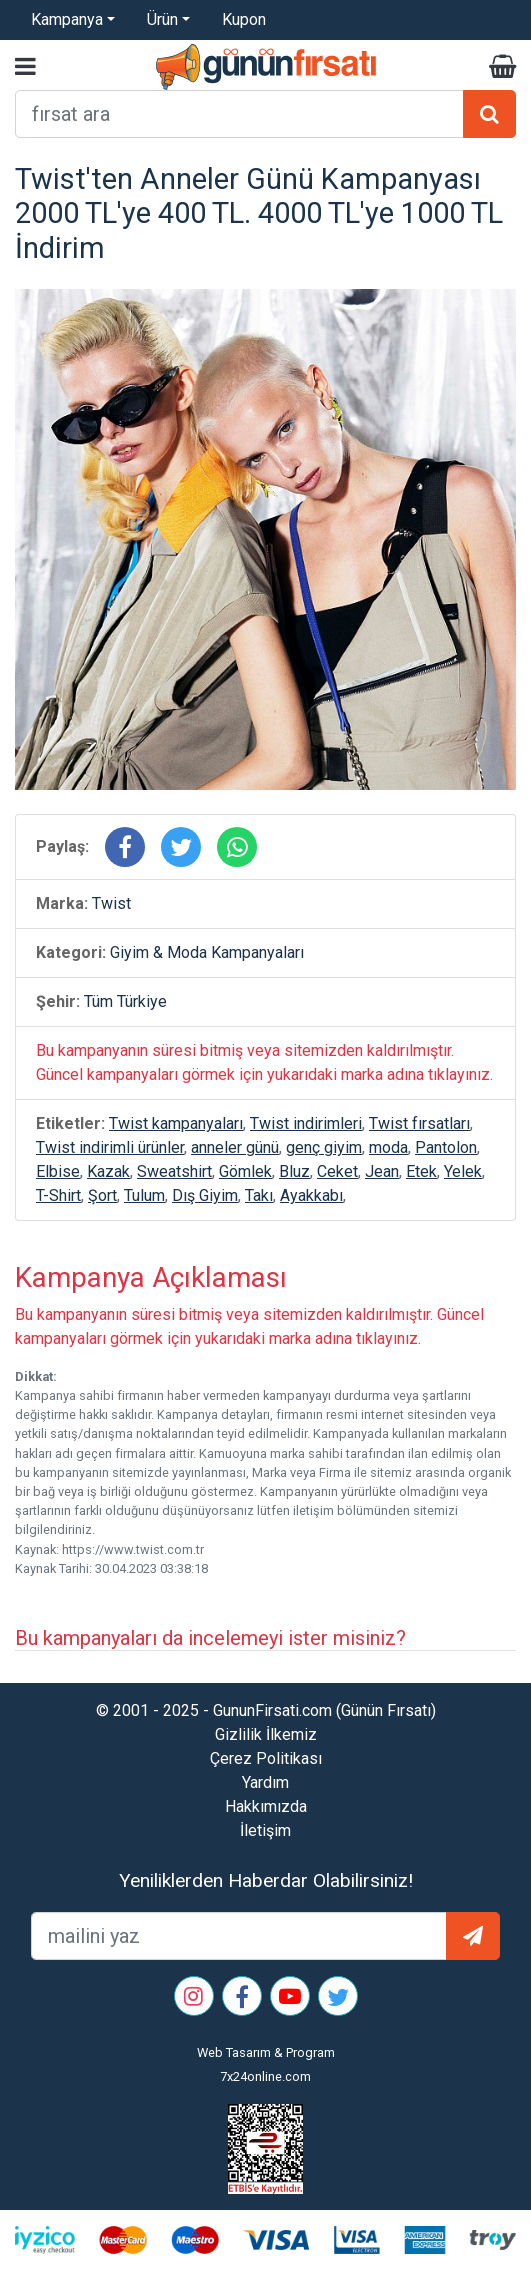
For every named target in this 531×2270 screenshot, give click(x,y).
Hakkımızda (266, 1806)
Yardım (265, 1782)
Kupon (244, 19)
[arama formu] (239, 114)
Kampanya (67, 19)
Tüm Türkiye (125, 1001)
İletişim (265, 1830)
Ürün (162, 19)
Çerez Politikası (266, 1758)
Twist (111, 903)
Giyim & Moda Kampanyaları (207, 952)
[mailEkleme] (239, 1936)
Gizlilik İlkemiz (266, 1734)
